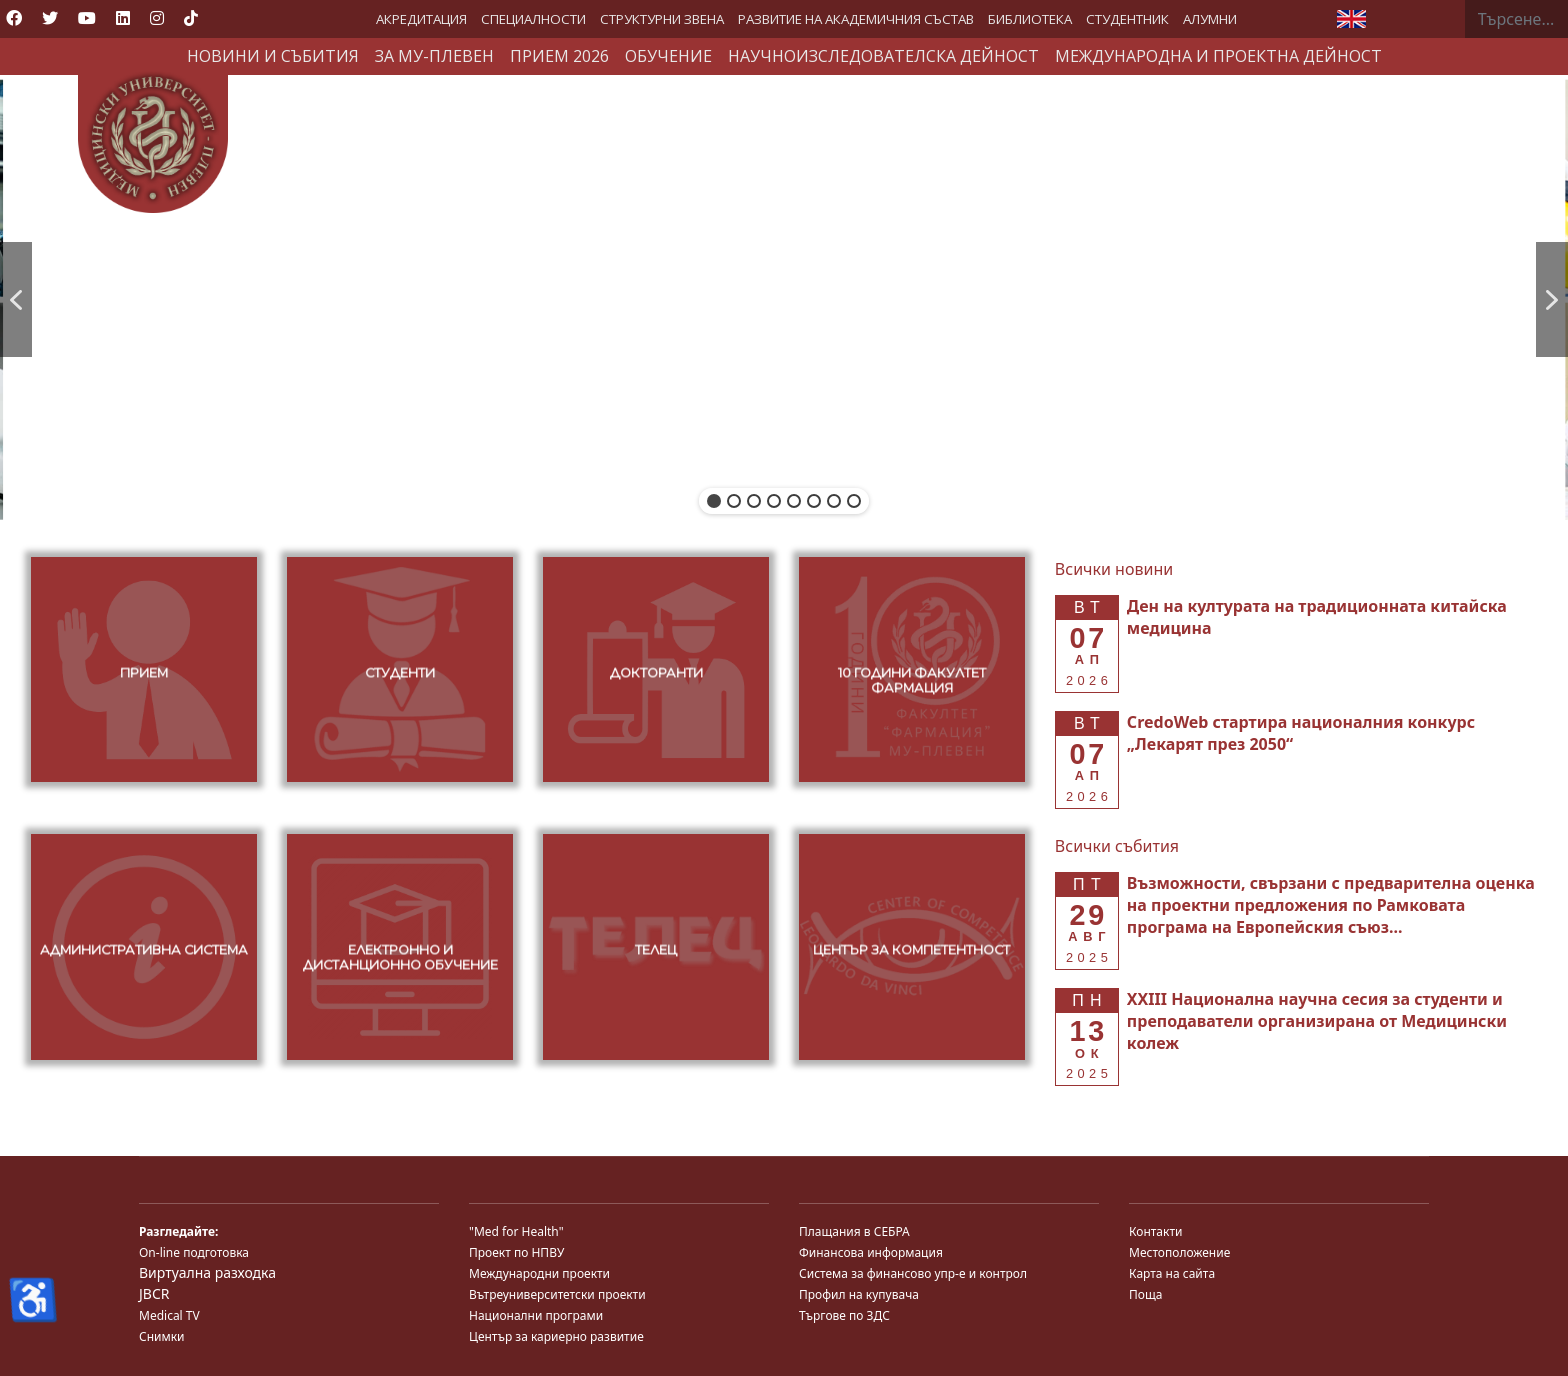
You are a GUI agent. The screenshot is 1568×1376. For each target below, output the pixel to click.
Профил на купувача (859, 1294)
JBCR (154, 1293)
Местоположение (1179, 1252)
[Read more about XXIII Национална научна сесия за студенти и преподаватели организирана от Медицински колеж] (1317, 1021)
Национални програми (536, 1315)
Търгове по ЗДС (844, 1315)
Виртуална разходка (207, 1272)
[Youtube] (87, 18)
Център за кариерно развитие (556, 1336)
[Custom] (191, 18)
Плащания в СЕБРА (854, 1231)
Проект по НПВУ (516, 1252)
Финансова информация (871, 1252)
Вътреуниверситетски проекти (557, 1294)
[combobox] (1516, 19)
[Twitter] (50, 18)
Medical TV (169, 1315)
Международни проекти (539, 1273)
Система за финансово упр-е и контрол (913, 1273)
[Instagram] (157, 18)
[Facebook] (14, 18)
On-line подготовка (194, 1252)
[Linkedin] (123, 18)
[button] (16, 299)
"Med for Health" (516, 1231)
